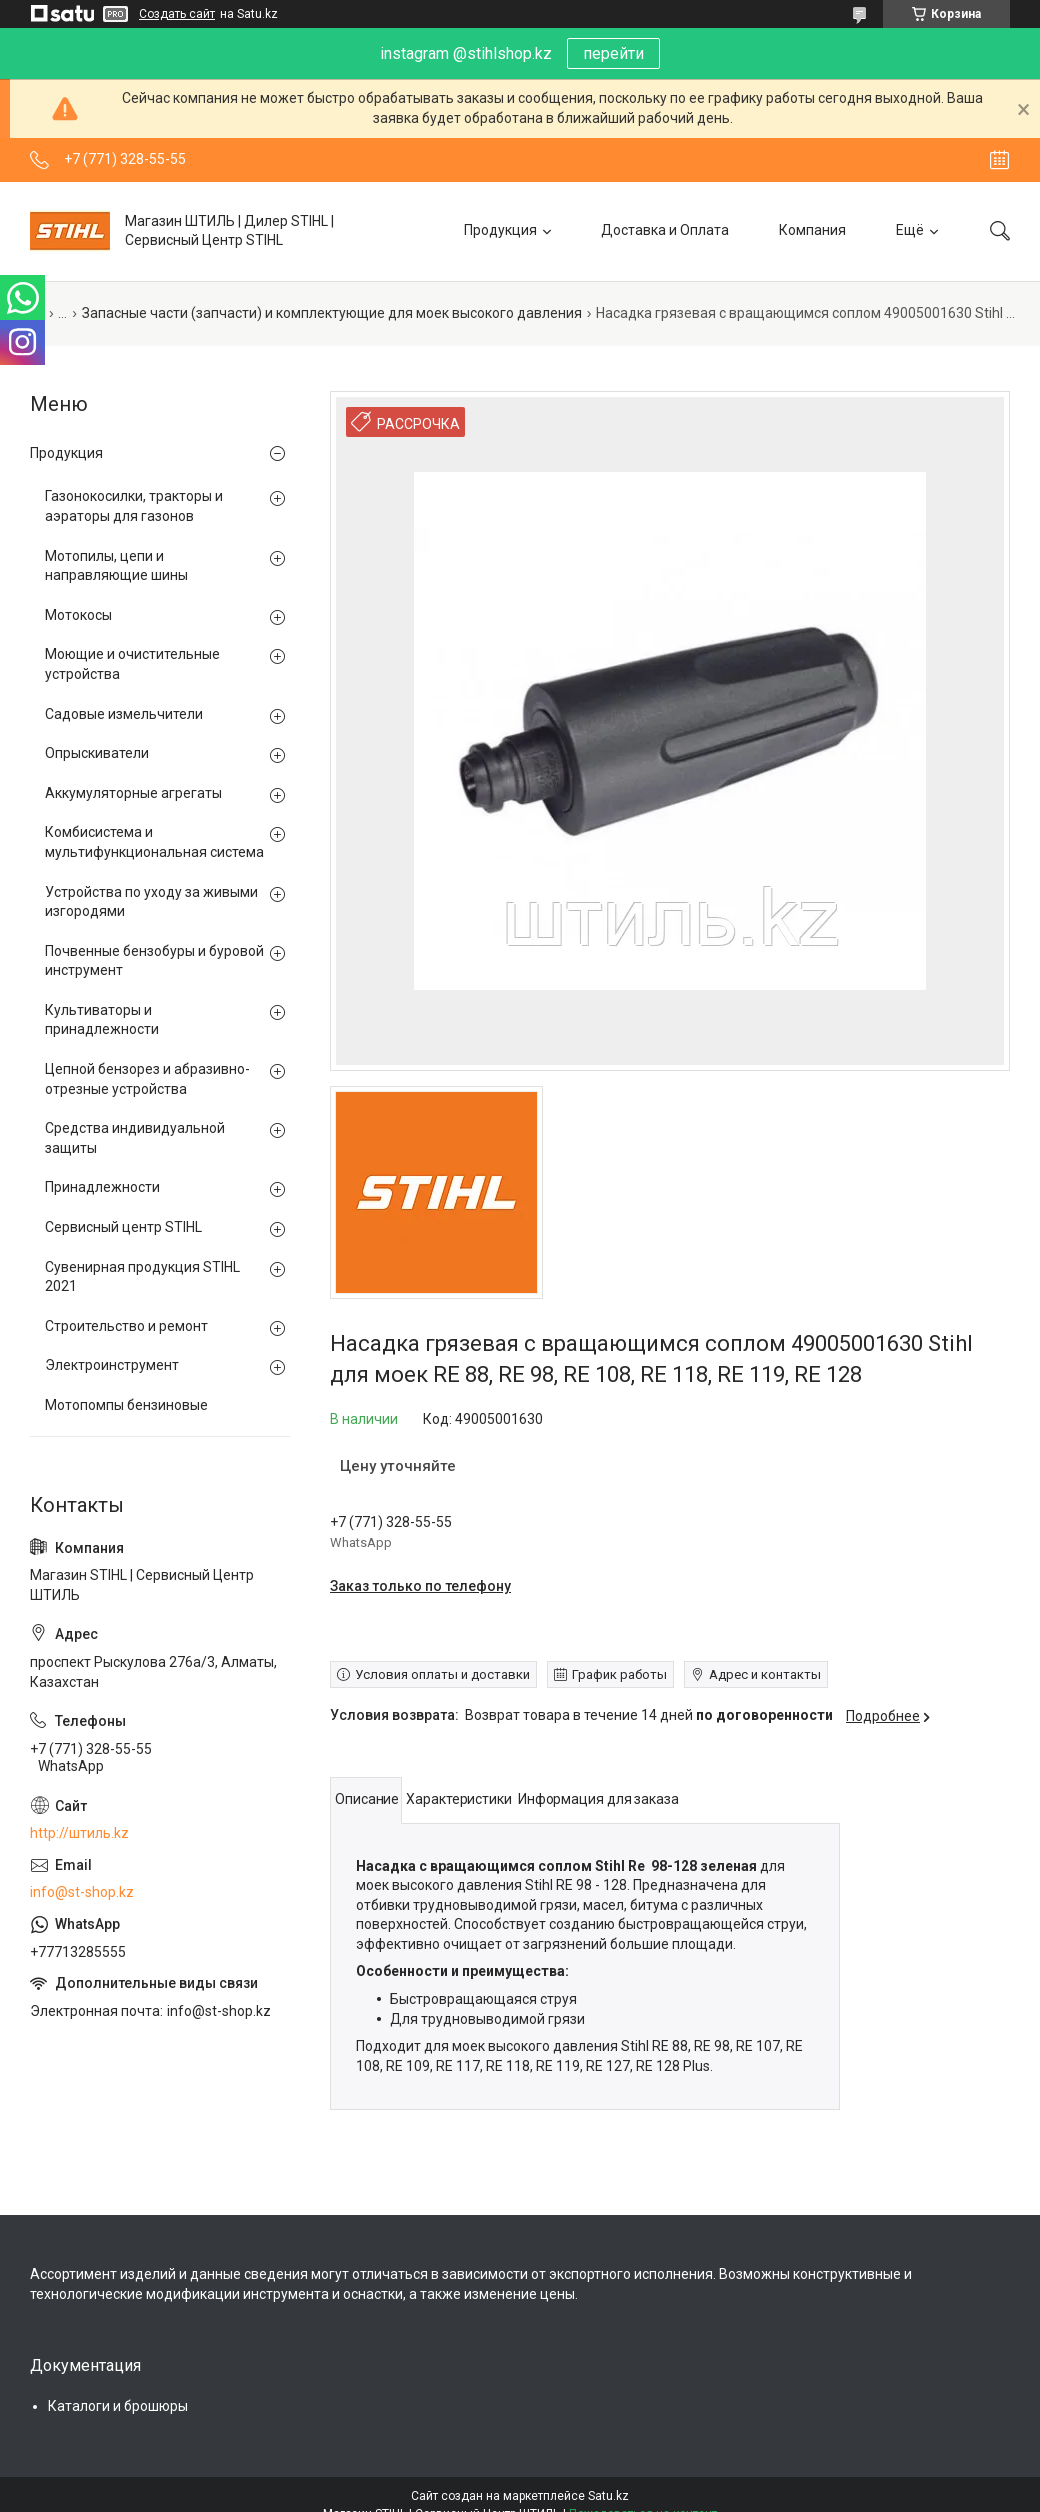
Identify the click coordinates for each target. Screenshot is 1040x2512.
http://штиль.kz (79, 1833)
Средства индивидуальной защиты (135, 1138)
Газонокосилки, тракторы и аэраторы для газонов (134, 506)
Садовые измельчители (124, 714)
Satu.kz (608, 2496)
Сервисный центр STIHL (123, 1227)
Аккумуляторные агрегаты (133, 793)
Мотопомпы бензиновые (126, 1405)
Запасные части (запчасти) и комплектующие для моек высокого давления (332, 313)
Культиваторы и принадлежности (102, 1020)
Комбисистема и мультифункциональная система (154, 842)
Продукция (500, 230)
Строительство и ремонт (126, 1326)
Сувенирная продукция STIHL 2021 (142, 1277)
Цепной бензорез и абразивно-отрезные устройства (147, 1079)
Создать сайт (177, 14)
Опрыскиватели (97, 753)
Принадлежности (102, 1187)
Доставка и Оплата (665, 230)
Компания (812, 230)
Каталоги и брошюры (118, 2406)
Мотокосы (78, 615)
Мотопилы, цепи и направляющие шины (116, 566)
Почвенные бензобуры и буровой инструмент (154, 961)
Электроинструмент (112, 1365)
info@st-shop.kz (82, 1892)
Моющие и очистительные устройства (132, 664)
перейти (613, 53)
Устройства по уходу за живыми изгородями (151, 902)
